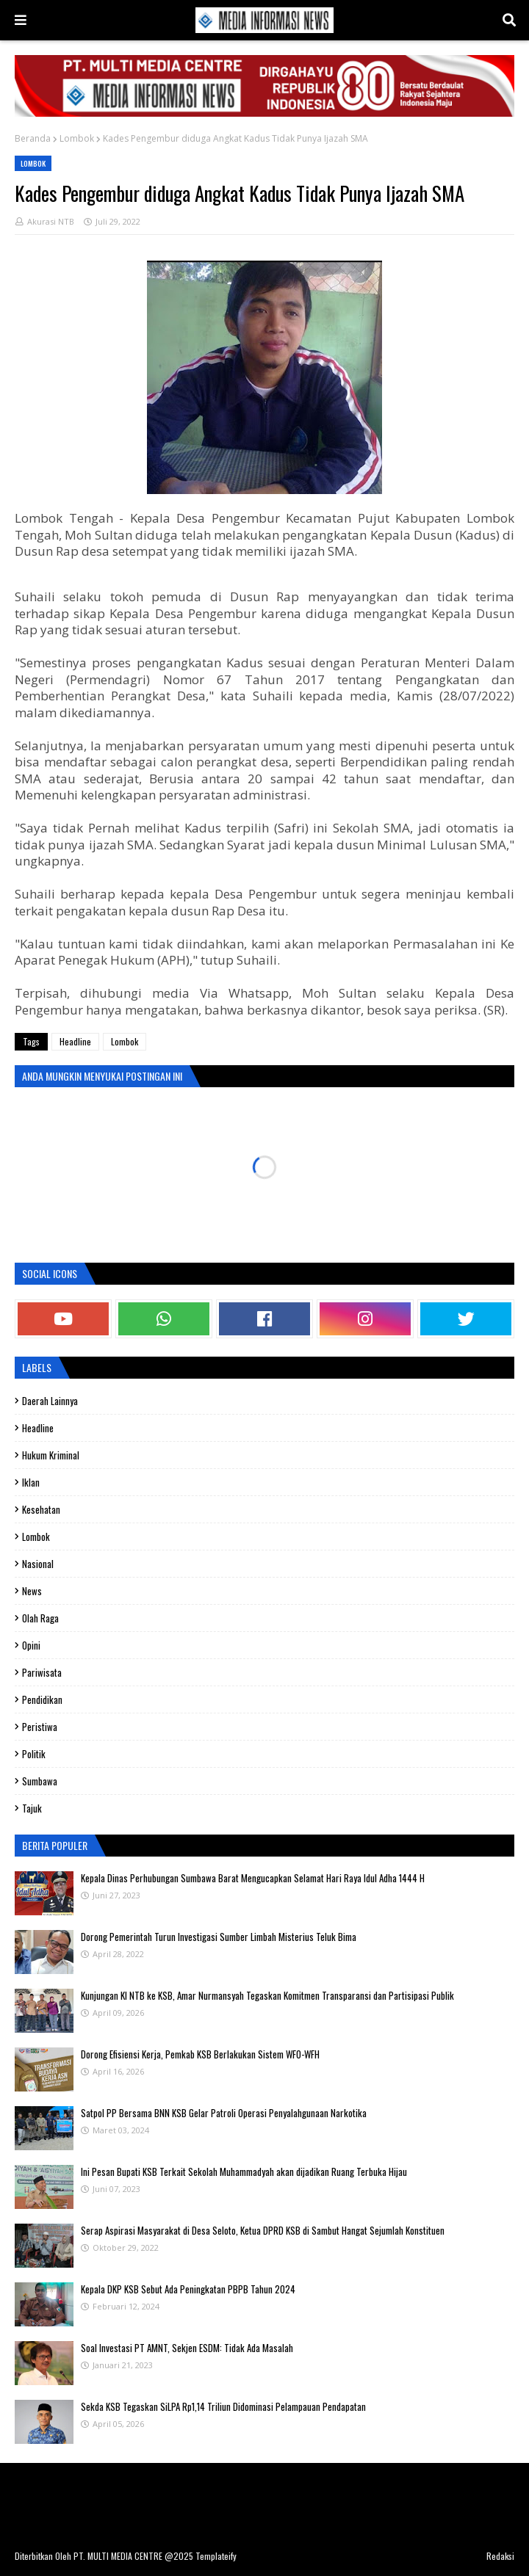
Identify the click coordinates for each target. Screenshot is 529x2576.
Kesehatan (41, 1509)
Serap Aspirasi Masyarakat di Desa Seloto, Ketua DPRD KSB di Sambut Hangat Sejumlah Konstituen (263, 2230)
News (32, 1590)
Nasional (38, 1563)
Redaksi (500, 2556)
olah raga (40, 1618)
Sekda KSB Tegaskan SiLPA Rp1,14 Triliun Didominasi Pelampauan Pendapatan (223, 2406)
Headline (75, 1041)
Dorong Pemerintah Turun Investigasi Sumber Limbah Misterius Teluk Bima (218, 1936)
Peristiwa (39, 1726)
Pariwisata (42, 1672)
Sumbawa (39, 1781)
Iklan (31, 1482)
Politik (34, 1753)
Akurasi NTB (50, 221)
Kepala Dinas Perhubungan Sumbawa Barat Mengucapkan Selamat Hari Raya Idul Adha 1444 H (253, 1878)
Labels (36, 1367)
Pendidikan (42, 1699)
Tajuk (32, 1808)
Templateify (216, 2556)
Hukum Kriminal (50, 1455)
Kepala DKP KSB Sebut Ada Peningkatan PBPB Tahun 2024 (188, 2289)
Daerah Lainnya (50, 1400)
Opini (31, 1645)
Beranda (33, 138)
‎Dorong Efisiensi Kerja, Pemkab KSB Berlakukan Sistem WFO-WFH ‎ (201, 2054)
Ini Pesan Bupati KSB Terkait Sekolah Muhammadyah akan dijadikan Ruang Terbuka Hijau (244, 2171)
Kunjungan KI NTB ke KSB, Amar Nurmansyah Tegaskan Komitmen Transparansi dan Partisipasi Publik (267, 1995)
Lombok (77, 138)
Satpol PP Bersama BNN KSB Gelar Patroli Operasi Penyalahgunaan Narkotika (224, 2112)
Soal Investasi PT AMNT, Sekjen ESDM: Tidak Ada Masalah (187, 2347)
